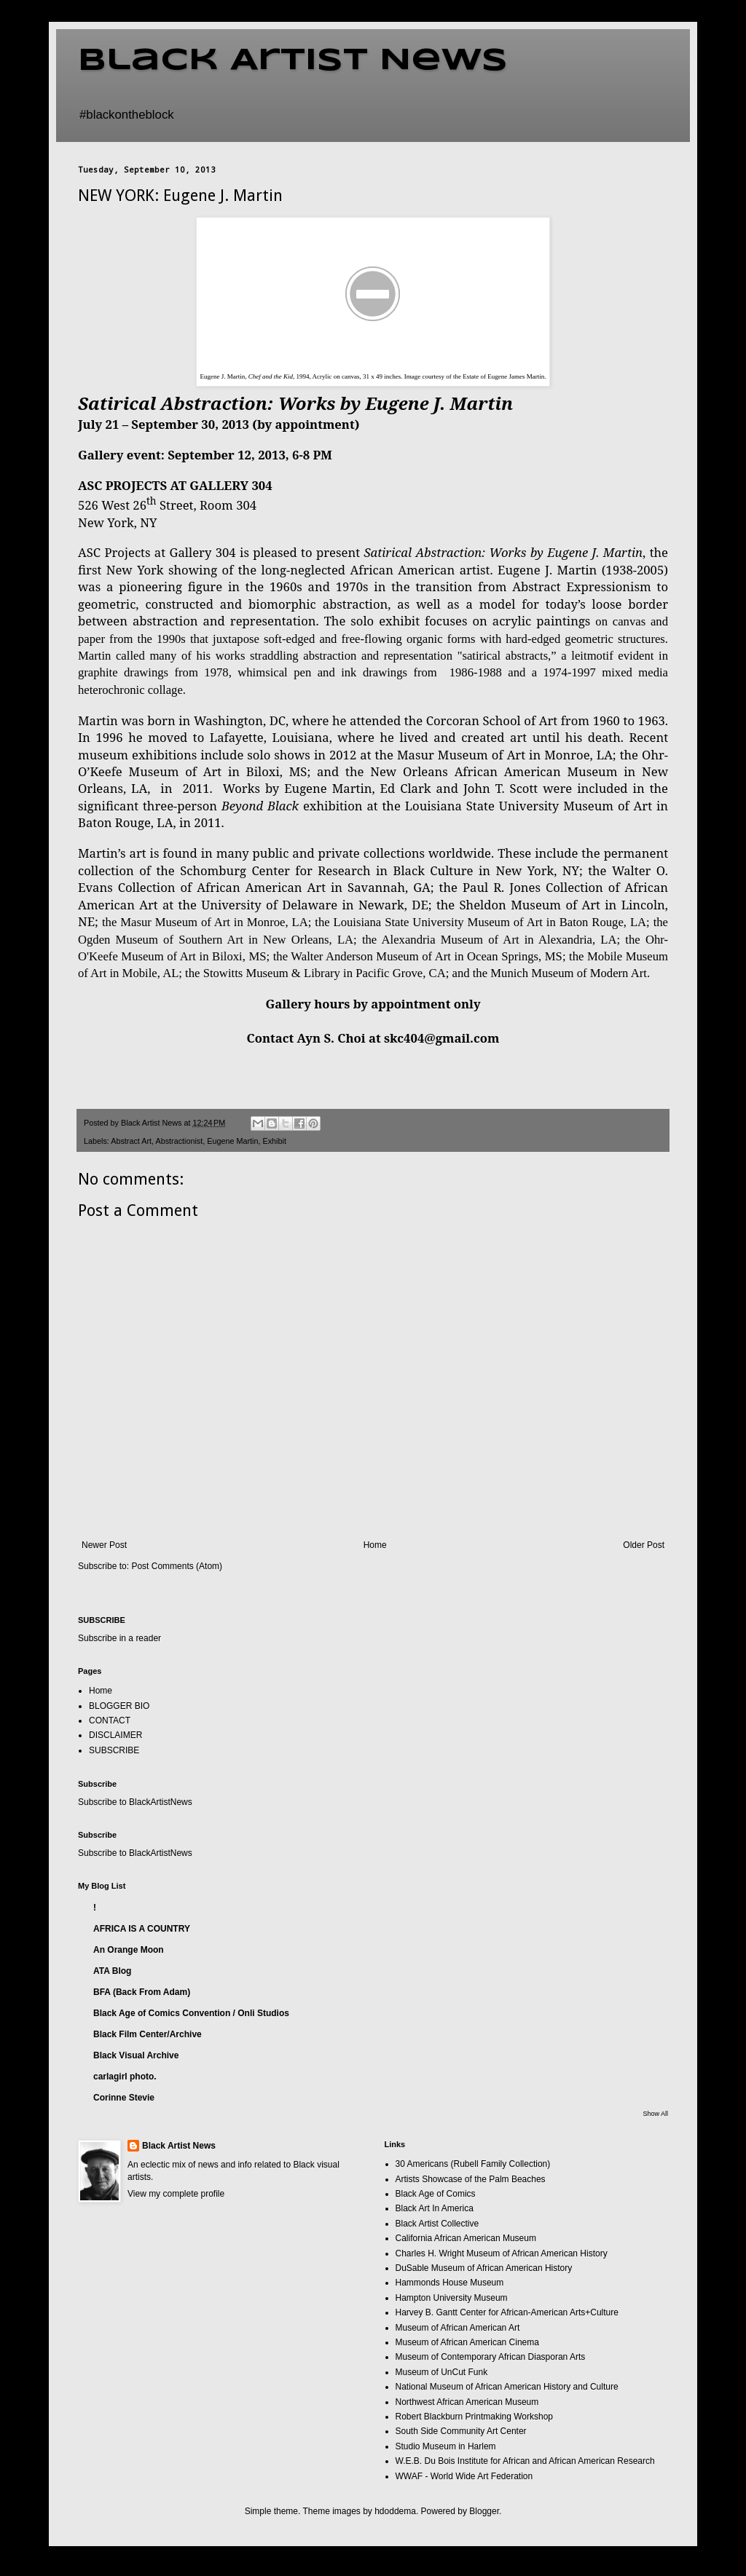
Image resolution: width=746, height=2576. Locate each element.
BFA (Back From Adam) (141, 1992)
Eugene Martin (232, 1141)
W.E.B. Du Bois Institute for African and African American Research (525, 2461)
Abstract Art (131, 1141)
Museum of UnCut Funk (442, 2372)
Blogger (484, 2511)
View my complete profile (175, 2194)
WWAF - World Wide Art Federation (464, 2476)
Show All (655, 2113)
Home (375, 1545)
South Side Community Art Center (461, 2431)
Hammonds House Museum (450, 2282)
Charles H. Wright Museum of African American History (502, 2253)
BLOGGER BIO (119, 1706)
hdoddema (395, 2511)
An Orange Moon (128, 1950)
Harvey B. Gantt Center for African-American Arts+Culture (507, 2312)
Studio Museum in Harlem (446, 2446)
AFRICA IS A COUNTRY (141, 1929)
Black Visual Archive (135, 2055)
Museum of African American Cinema (467, 2342)
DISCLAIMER (115, 1735)
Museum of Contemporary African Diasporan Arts (491, 2357)
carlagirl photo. (125, 2076)
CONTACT (109, 1720)
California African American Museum (466, 2238)
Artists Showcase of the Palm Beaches (471, 2179)
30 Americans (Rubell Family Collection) (473, 2164)
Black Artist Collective (437, 2224)
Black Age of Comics (436, 2194)
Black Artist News (293, 61)
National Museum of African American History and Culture (507, 2387)
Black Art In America (435, 2208)
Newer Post (104, 1545)
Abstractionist (179, 1141)
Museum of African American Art (458, 2328)
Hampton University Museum (452, 2298)
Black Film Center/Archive (147, 2034)
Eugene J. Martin (547, 569)
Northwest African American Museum (467, 2402)
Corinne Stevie (123, 2098)
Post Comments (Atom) (176, 1566)
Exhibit (274, 1141)
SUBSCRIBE (114, 1750)
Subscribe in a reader (119, 1638)
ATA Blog (112, 1971)
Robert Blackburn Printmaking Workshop (475, 2416)
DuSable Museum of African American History (484, 2268)
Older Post (643, 1545)
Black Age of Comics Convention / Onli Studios (191, 2013)
